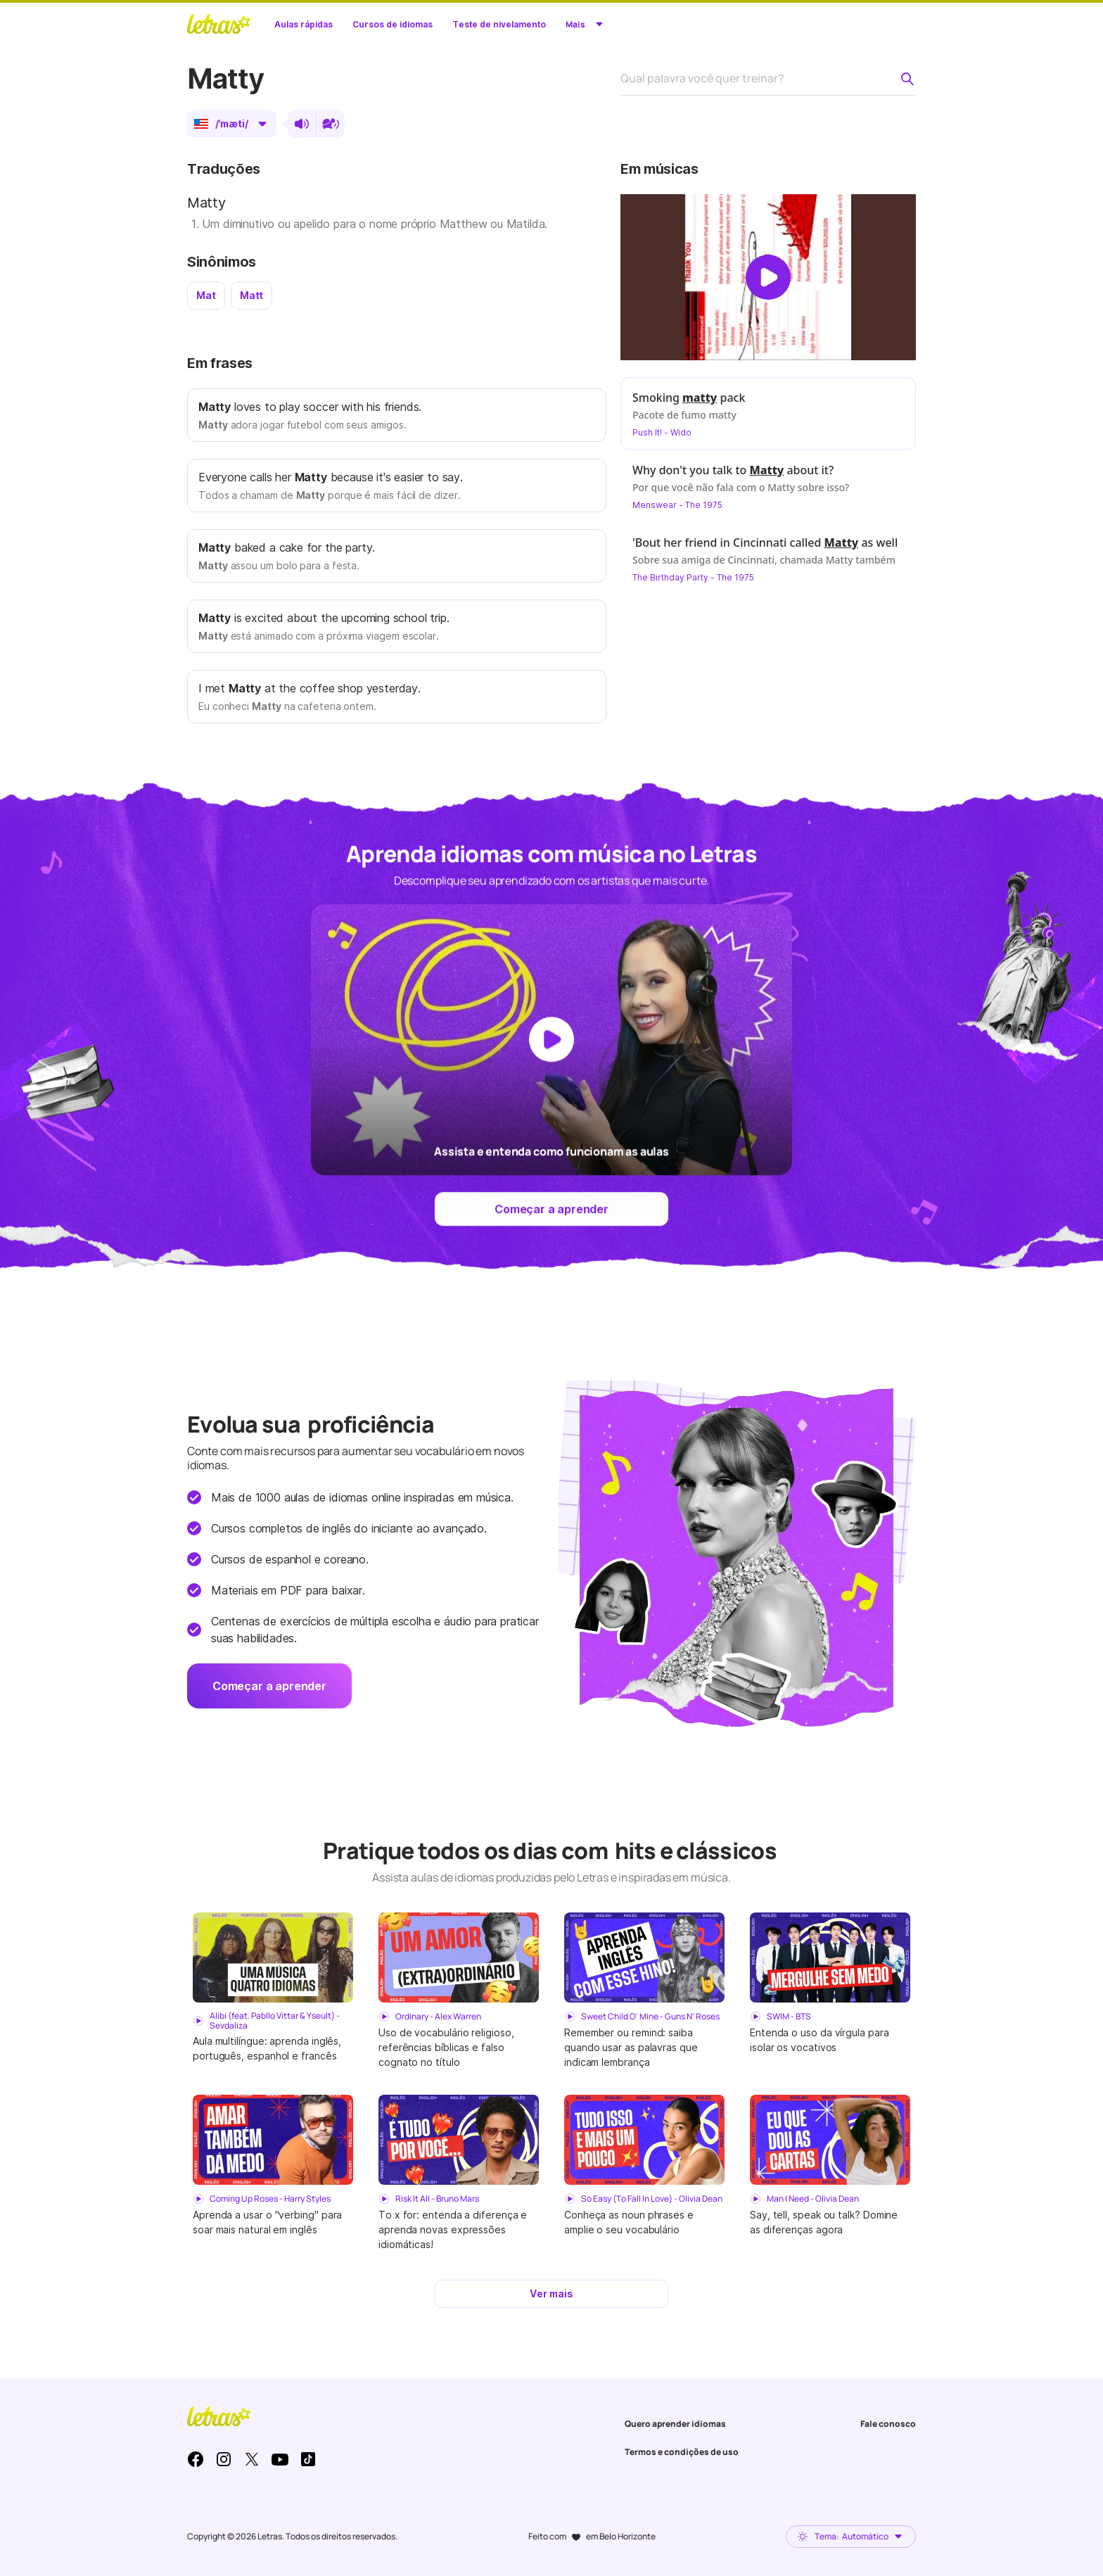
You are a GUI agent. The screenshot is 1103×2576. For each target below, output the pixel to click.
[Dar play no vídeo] (768, 277)
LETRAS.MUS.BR (218, 24)
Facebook (195, 2459)
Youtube (280, 2459)
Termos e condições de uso (682, 2452)
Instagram (223, 2459)
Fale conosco (888, 2424)
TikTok (308, 2459)
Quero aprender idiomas (675, 2424)
